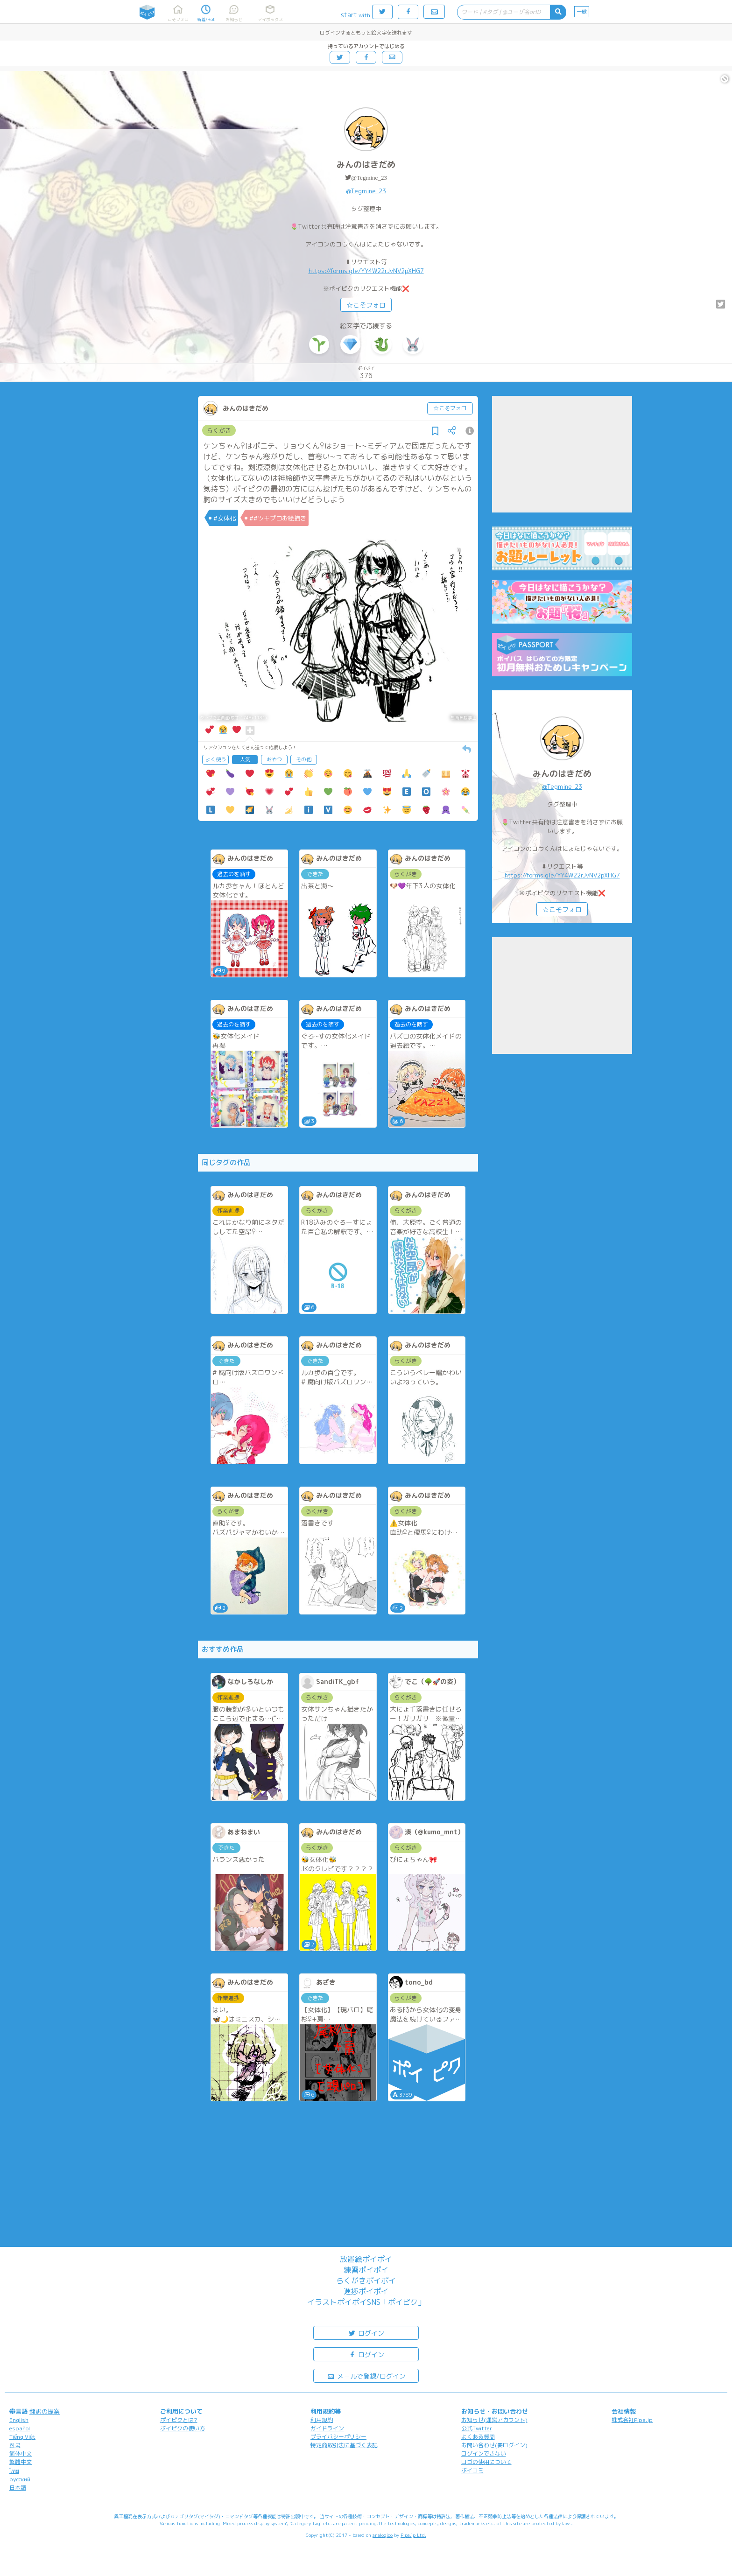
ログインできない (483, 2453)
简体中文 (20, 2453)
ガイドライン (327, 2428)
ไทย (14, 2471)
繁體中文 (20, 2462)
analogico (383, 2535)
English (18, 2420)
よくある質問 (478, 2437)
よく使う (215, 759)
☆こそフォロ (366, 305)
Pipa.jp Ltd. (413, 2535)
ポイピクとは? (178, 2420)
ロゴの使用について (486, 2462)
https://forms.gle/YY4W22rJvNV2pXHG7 (366, 271)
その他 (303, 759)
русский (19, 2479)
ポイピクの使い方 (182, 2428)
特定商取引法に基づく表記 (344, 2445)
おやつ (274, 759)
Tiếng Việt (22, 2437)
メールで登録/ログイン (366, 2375)
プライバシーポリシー (338, 2437)
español (19, 2428)
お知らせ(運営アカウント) (494, 2420)
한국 (15, 2445)
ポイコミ (472, 2470)
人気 (245, 759)
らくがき (219, 430)
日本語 (17, 2488)
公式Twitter (477, 2428)
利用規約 (321, 2420)
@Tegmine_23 (369, 178)
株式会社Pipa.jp (632, 2420)
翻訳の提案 (44, 2411)
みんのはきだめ (366, 164)
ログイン (366, 2332)
